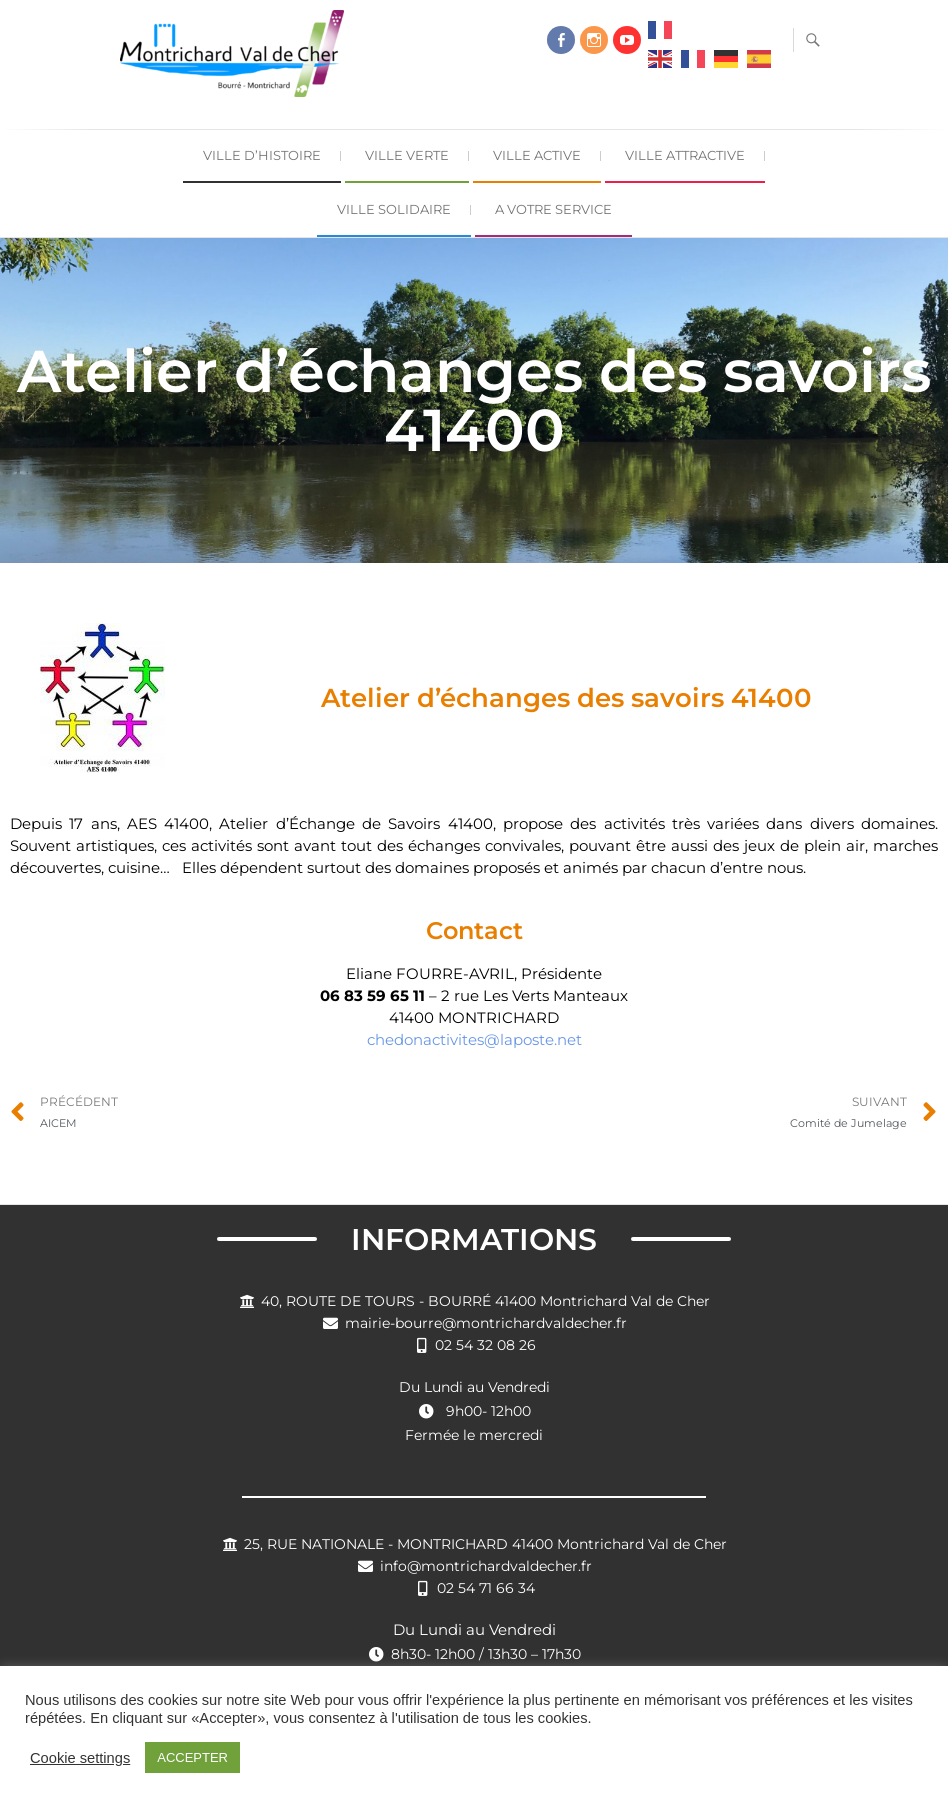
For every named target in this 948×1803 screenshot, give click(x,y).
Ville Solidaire (394, 209)
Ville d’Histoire (262, 155)
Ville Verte (407, 155)
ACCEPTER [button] (192, 1757)
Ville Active (537, 155)
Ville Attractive (685, 155)
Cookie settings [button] (80, 1758)
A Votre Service (553, 209)
